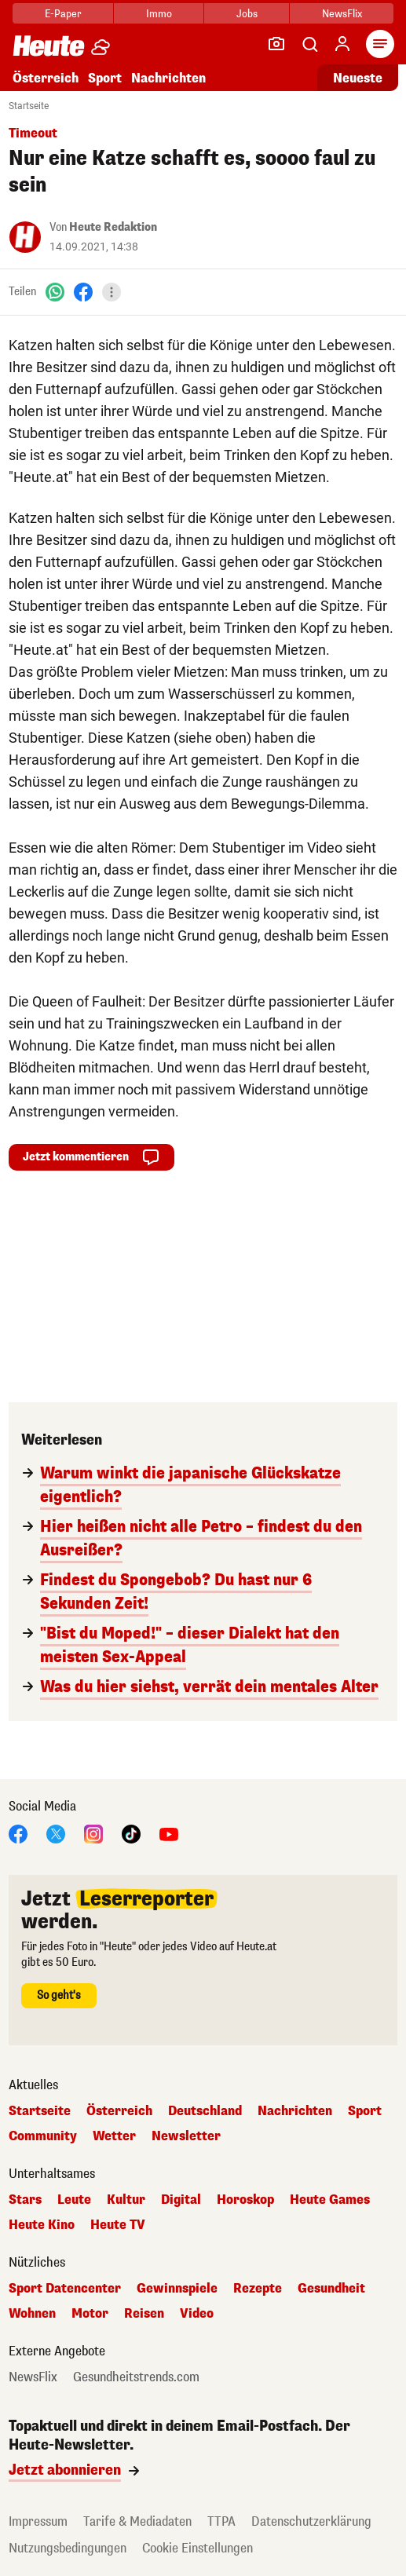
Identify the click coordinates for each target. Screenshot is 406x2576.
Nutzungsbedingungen (67, 2548)
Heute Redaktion (113, 227)
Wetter (114, 2136)
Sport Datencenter (65, 2288)
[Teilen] (111, 292)
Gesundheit (331, 2288)
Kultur (126, 2200)
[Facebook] (83, 291)
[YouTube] (168, 1833)
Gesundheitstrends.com (136, 2377)
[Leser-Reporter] (276, 44)
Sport (105, 78)
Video (197, 2314)
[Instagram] (93, 1833)
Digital (181, 2200)
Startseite (29, 105)
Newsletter (186, 2136)
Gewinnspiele (177, 2288)
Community (43, 2136)
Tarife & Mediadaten (137, 2521)
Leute (74, 2200)
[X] (55, 1833)
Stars (25, 2200)
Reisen (144, 2314)
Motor (89, 2314)
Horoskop (245, 2200)
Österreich (46, 78)
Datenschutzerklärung (311, 2521)
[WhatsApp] (55, 291)
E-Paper (63, 13)
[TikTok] (131, 1833)
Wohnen (32, 2314)
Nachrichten (168, 78)
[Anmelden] (342, 44)
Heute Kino (42, 2225)
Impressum (38, 2521)
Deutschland (205, 2111)
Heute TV (117, 2225)
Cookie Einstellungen (197, 2548)
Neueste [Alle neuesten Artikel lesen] (357, 78)
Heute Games (330, 2200)
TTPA (221, 2521)
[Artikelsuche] (309, 44)
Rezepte (257, 2288)
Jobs (247, 13)
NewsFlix (342, 13)
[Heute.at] (49, 45)
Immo (159, 13)
